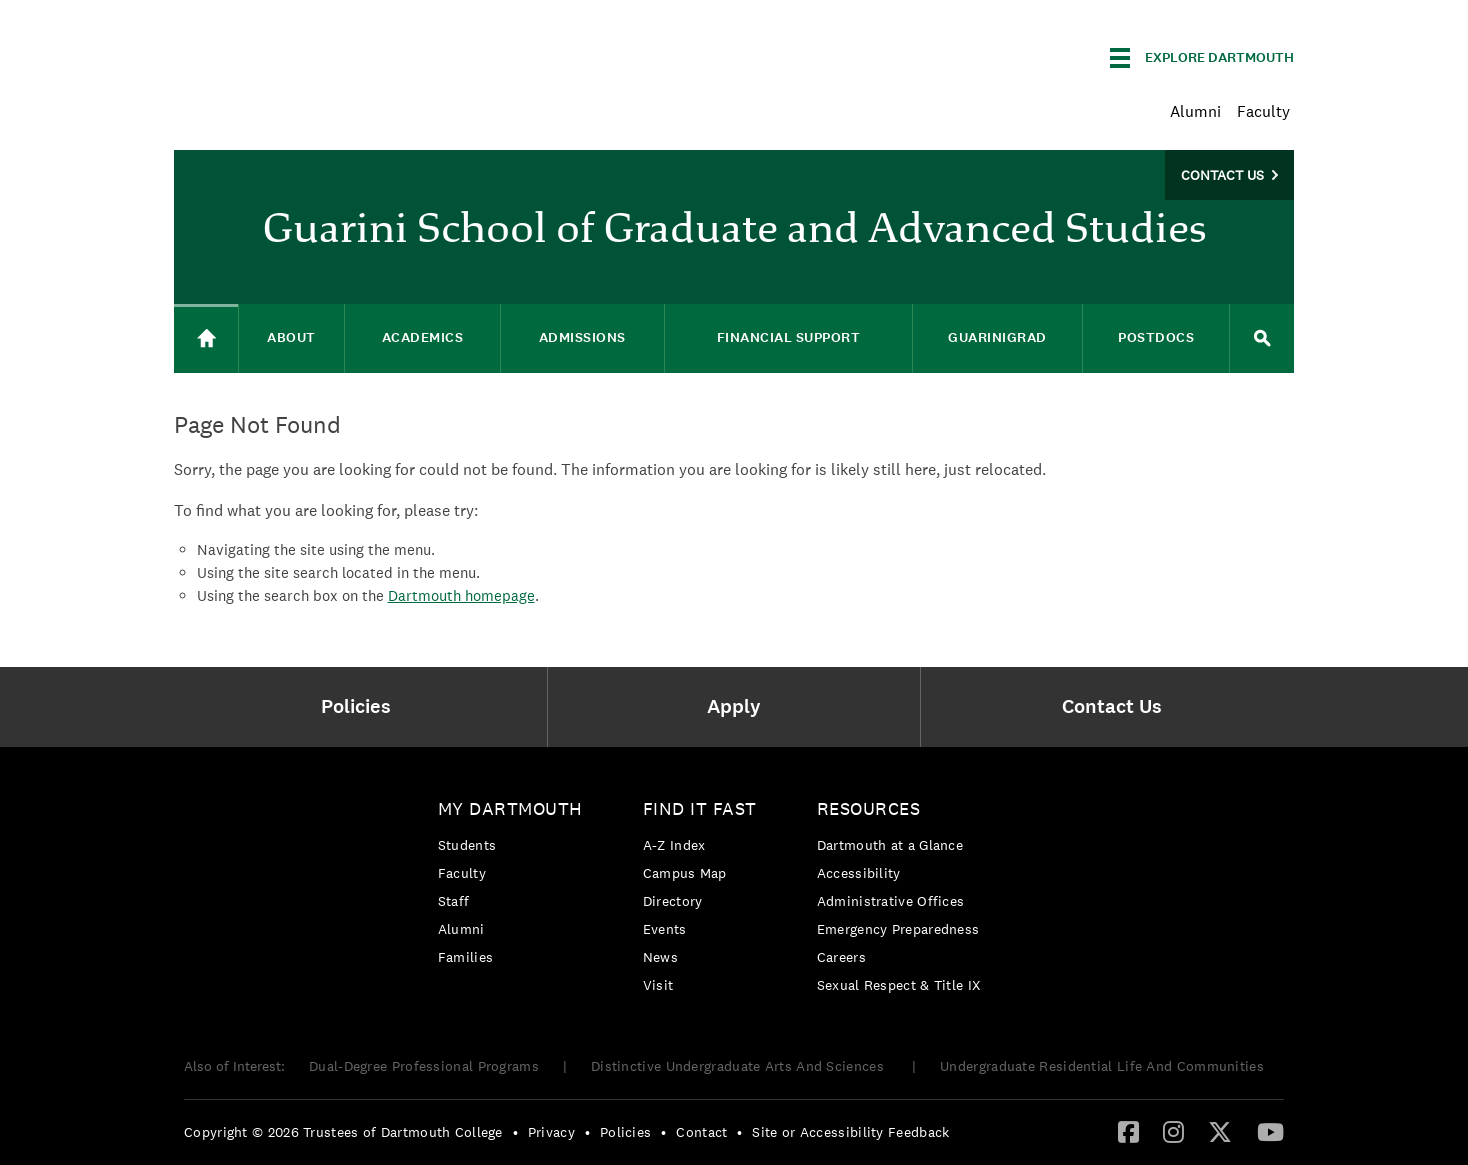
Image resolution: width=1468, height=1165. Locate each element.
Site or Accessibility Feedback (850, 1132)
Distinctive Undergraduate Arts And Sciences (739, 1066)
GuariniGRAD (997, 337)
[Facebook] (1128, 1131)
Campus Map (685, 873)
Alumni (1195, 111)
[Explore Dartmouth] (1202, 58)
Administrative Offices (891, 901)
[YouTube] (1270, 1131)
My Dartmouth (510, 808)
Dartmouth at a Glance (890, 845)
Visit (658, 985)
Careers (841, 957)
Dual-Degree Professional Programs (424, 1066)
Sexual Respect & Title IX (899, 985)
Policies (625, 1132)
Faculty (1263, 111)
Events (665, 929)
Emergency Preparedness (898, 929)
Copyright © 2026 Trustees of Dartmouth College (343, 1132)
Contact (701, 1132)
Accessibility (859, 873)
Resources (869, 808)
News (660, 957)
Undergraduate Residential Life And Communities (1102, 1066)
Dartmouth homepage (461, 595)
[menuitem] (360, 707)
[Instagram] (1173, 1131)
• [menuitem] (515, 1132)
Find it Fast (700, 808)
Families (465, 957)
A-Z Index (674, 845)
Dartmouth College (332, 54)
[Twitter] (1220, 1131)
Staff (454, 901)
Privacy (551, 1132)
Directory (673, 901)
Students (467, 845)
